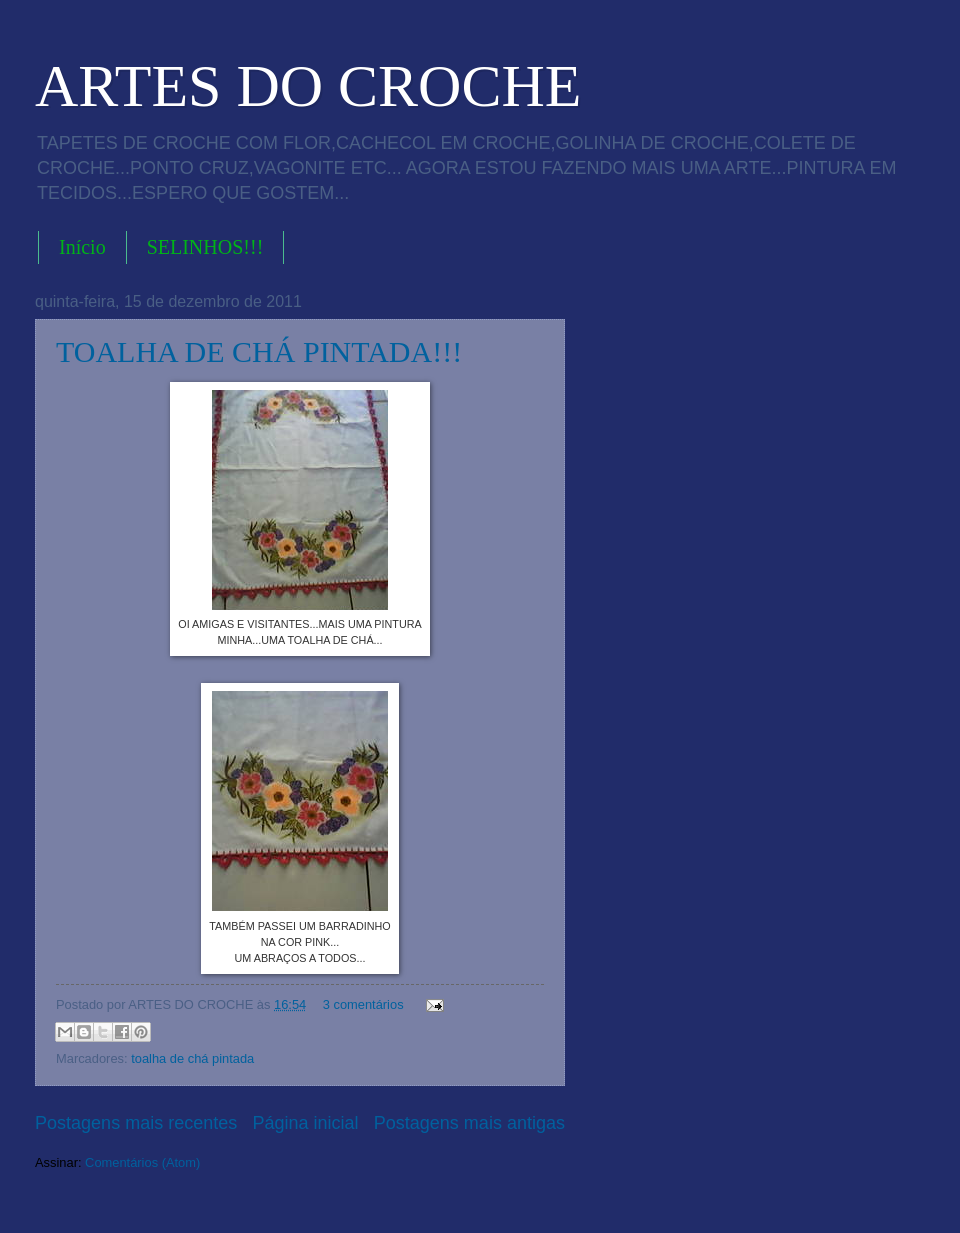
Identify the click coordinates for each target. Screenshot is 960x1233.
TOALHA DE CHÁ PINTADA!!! (259, 351)
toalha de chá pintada (192, 1058)
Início (82, 247)
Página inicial (305, 1123)
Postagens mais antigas (469, 1123)
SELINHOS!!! (205, 247)
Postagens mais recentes (136, 1123)
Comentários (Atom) (142, 1162)
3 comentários (363, 1004)
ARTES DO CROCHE (308, 86)
